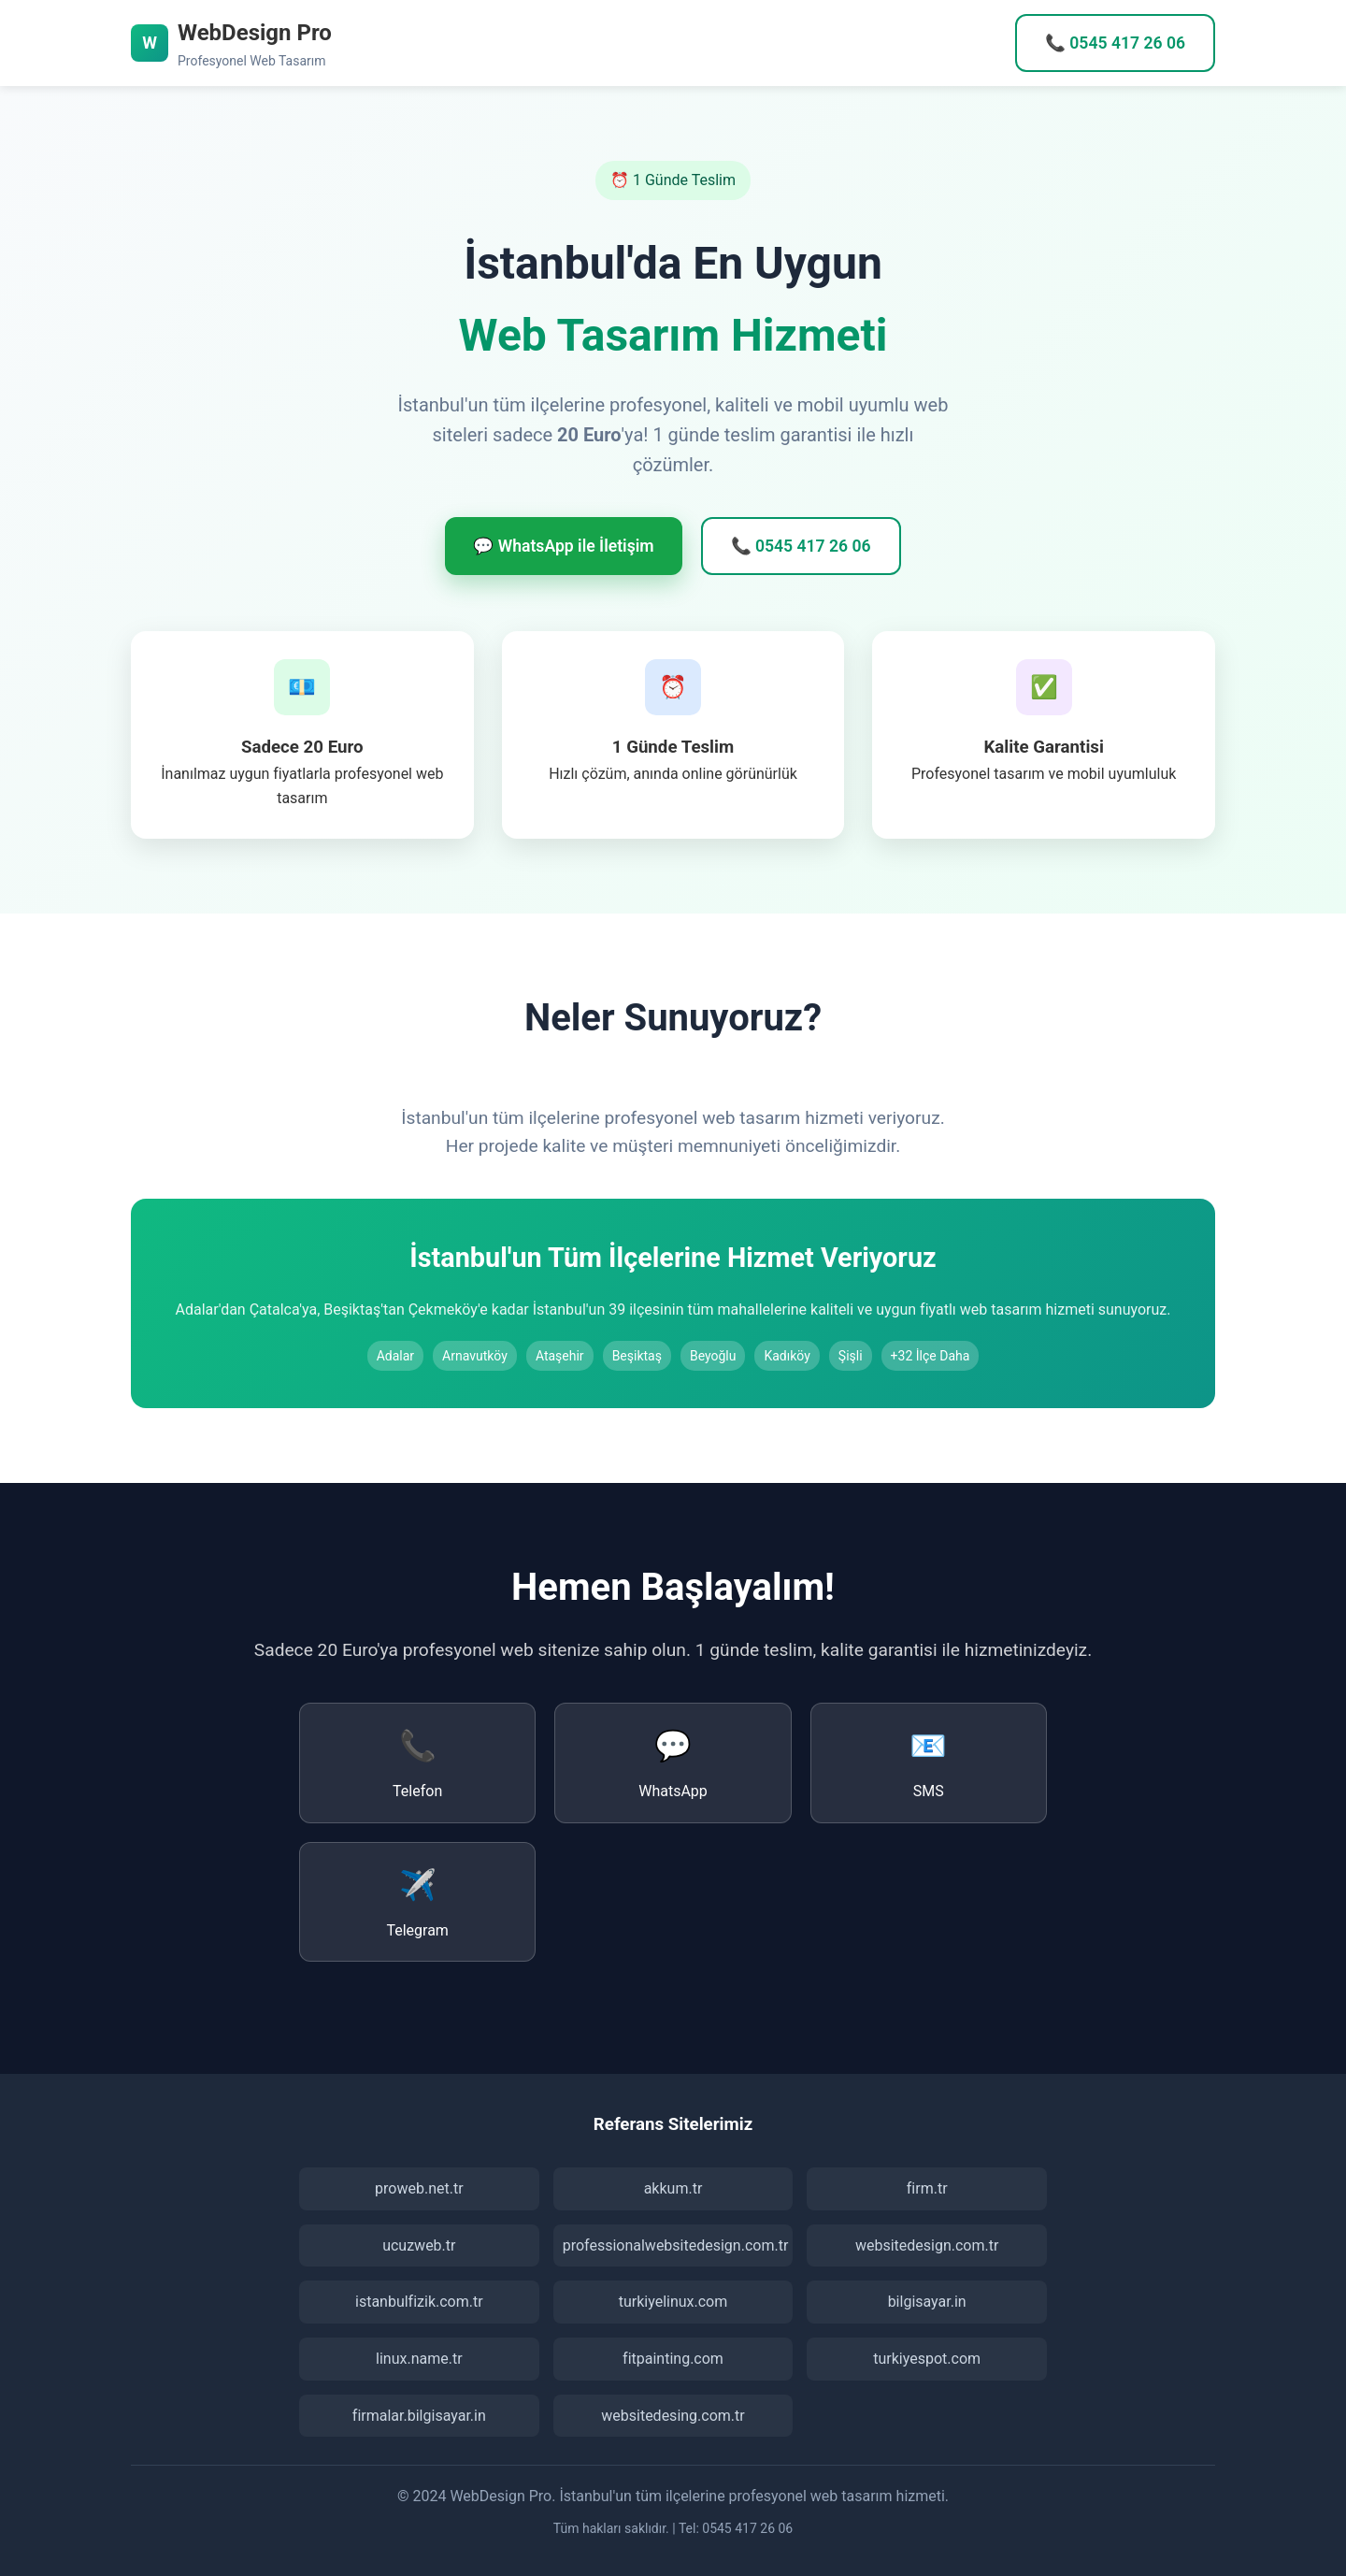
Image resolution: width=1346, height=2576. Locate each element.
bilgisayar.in (927, 2301)
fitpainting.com (673, 2358)
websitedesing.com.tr (672, 2416)
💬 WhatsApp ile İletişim (563, 546)
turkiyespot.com (927, 2358)
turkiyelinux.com (673, 2301)
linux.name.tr (419, 2358)
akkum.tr (673, 2188)
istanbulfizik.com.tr (419, 2301)
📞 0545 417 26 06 (1115, 43)
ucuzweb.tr (418, 2245)
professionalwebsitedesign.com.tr (676, 2245)
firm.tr (927, 2188)
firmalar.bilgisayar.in (419, 2416)
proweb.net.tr (419, 2188)
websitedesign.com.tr (926, 2245)
